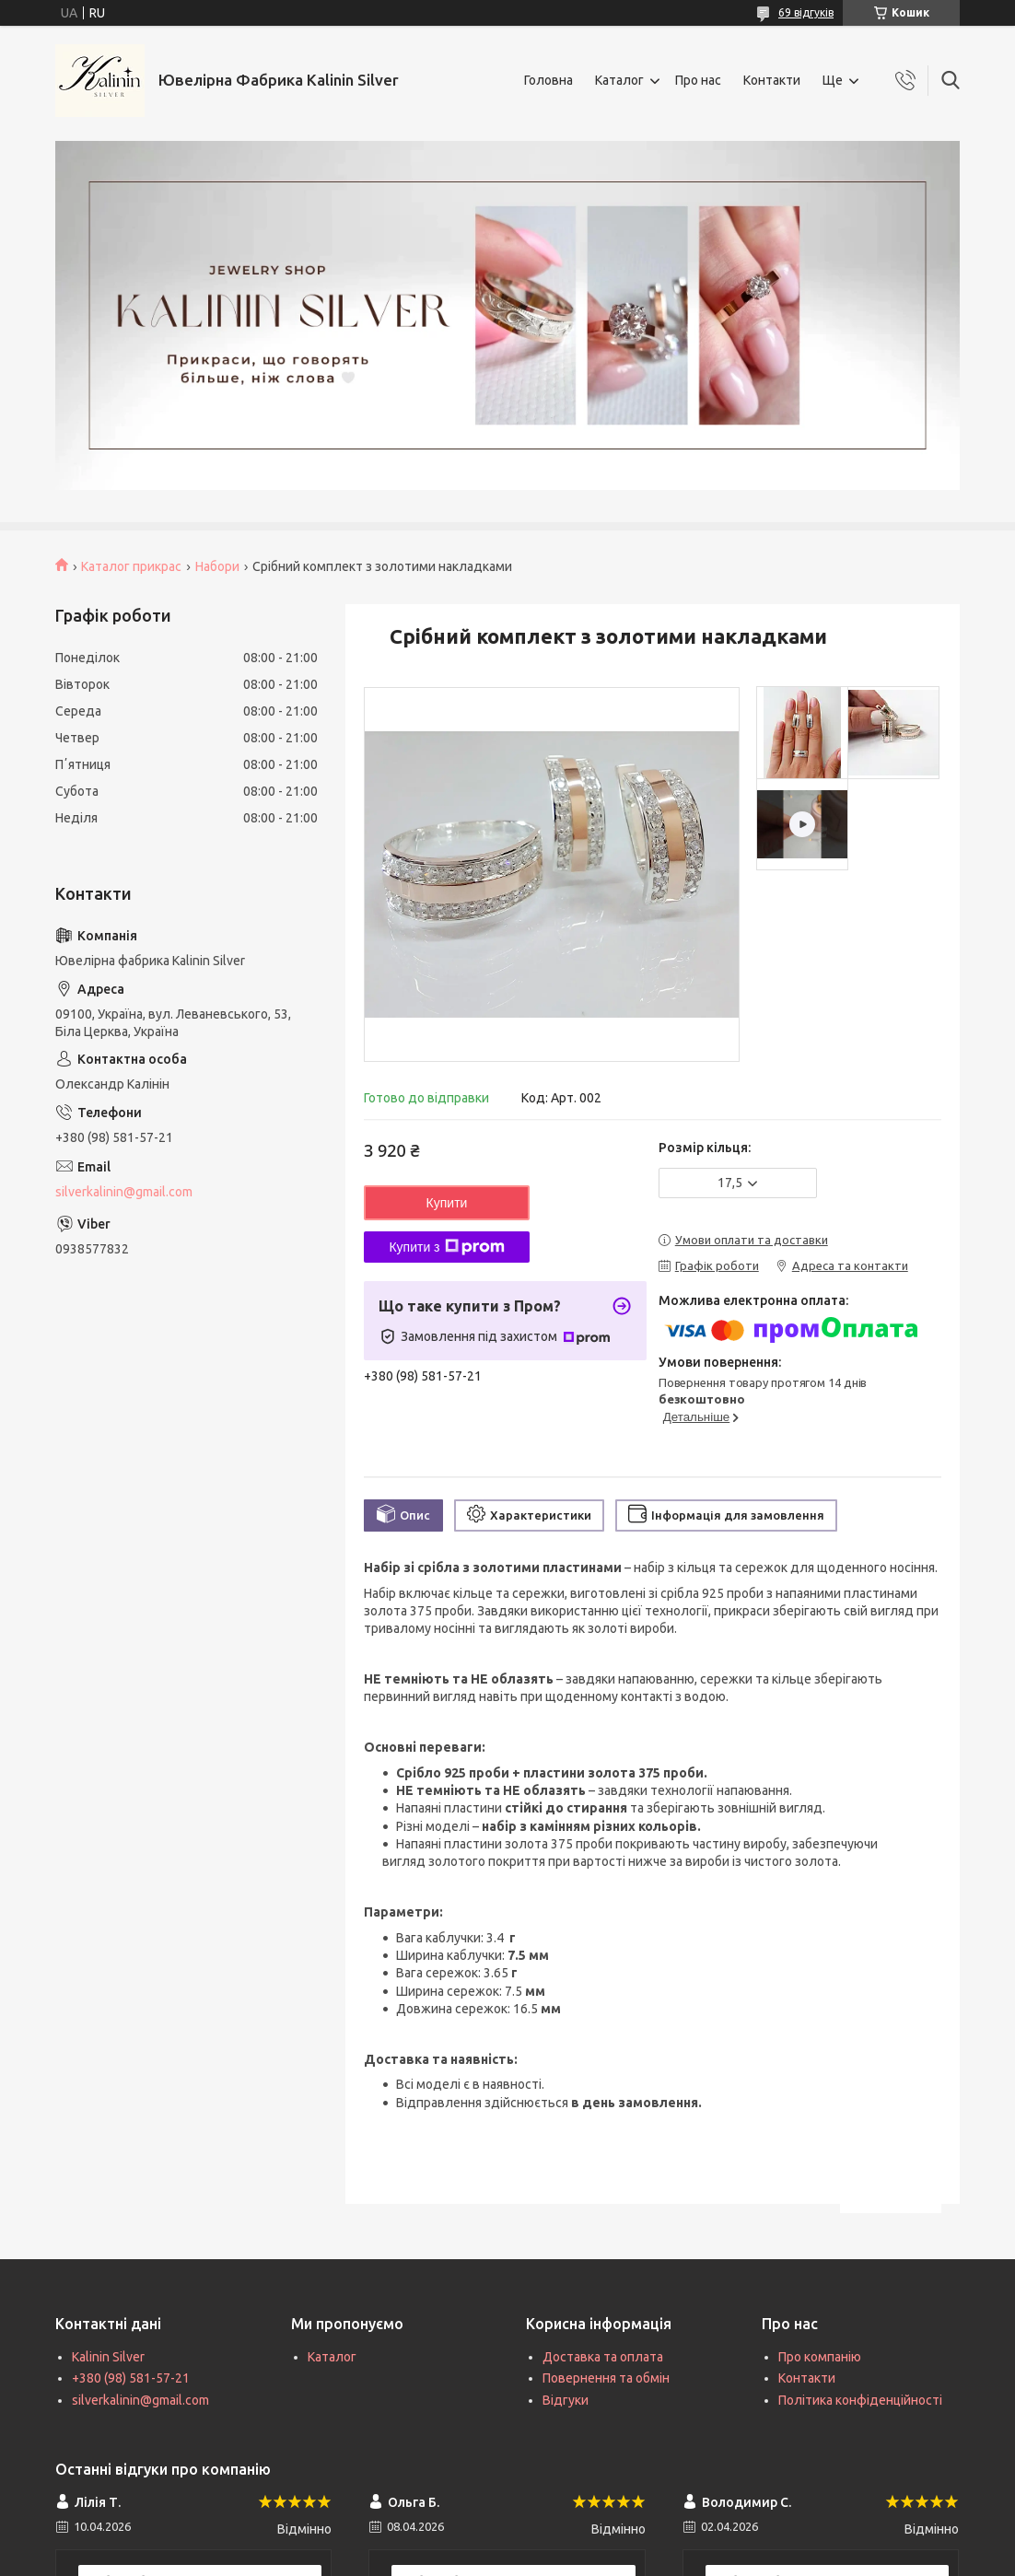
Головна (548, 80)
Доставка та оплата (602, 2356)
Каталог (619, 80)
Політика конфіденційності (860, 2400)
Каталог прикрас (131, 566)
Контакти (771, 80)
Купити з (446, 1247)
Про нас (698, 80)
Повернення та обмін (606, 2378)
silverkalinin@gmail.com (123, 1191)
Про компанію (819, 2356)
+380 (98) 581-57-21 (131, 2378)
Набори (217, 566)
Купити (447, 1202)
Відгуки (565, 2400)
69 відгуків (806, 12)
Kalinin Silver (108, 2356)
